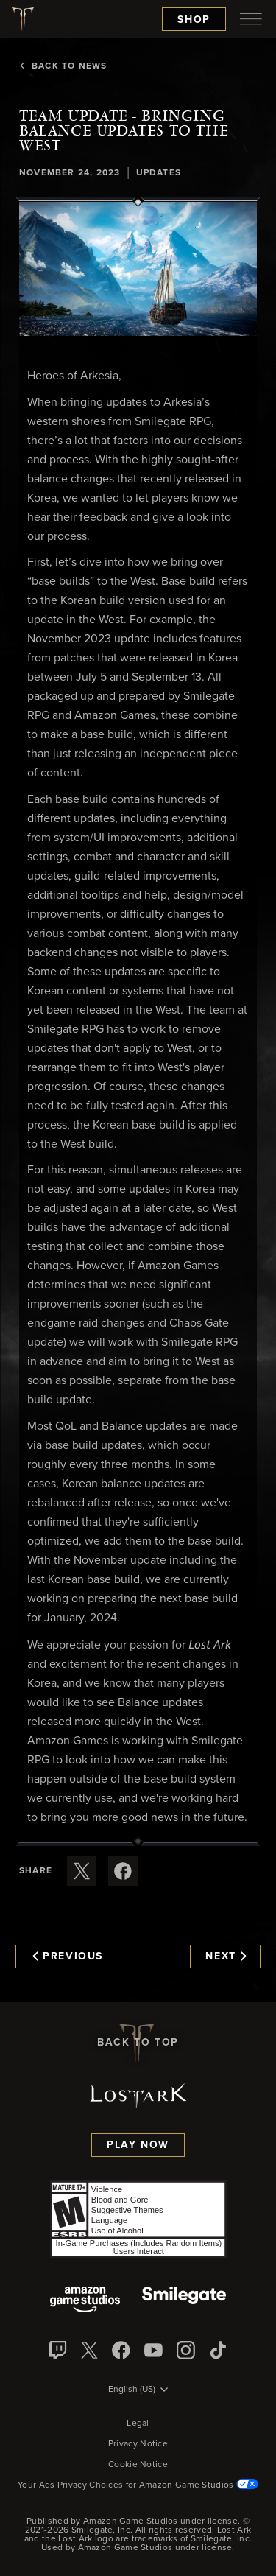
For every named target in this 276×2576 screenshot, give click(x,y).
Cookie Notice (138, 2464)
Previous (67, 1956)
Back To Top (138, 2043)
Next (225, 1956)
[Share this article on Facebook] (123, 1871)
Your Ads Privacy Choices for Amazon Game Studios (138, 2485)
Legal (138, 2423)
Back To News (62, 66)
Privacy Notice (138, 2444)
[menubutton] (251, 19)
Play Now (138, 2145)
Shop (193, 20)
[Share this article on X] (81, 1871)
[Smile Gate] (184, 2301)
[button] (138, 269)
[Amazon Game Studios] (85, 2301)
